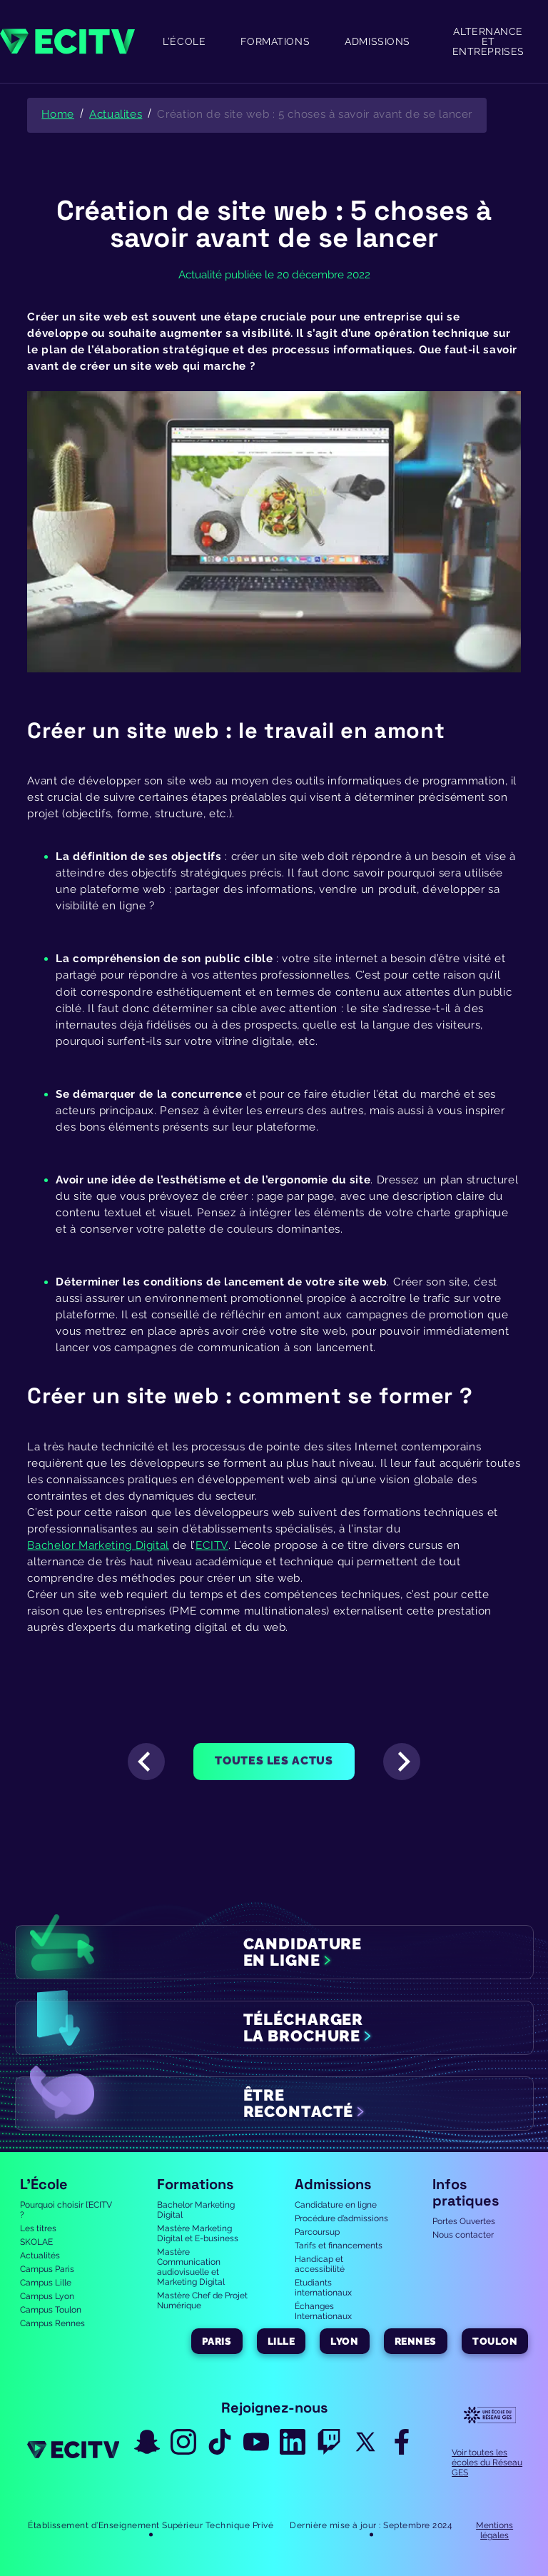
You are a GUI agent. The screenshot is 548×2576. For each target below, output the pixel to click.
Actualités (40, 2256)
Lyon (344, 2341)
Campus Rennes (52, 2323)
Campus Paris (47, 2269)
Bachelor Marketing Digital (196, 2210)
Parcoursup (317, 2232)
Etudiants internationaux (323, 2288)
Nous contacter (463, 2235)
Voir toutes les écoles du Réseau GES (487, 2462)
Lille (281, 2341)
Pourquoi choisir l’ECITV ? (66, 2210)
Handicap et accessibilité (320, 2264)
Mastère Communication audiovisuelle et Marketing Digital (191, 2267)
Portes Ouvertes (463, 2221)
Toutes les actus (274, 1760)
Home (57, 114)
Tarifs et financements (338, 2246)
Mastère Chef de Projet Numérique (202, 2300)
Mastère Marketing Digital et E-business (197, 2233)
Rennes (416, 2341)
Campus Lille (45, 2283)
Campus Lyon (47, 2296)
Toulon (494, 2341)
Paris (217, 2341)
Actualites (115, 114)
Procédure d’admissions (341, 2218)
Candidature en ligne (336, 2205)
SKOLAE (36, 2242)
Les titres (38, 2228)
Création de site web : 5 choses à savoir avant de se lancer (314, 114)
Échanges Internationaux (323, 2311)
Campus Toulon (50, 2310)
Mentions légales (494, 2530)
